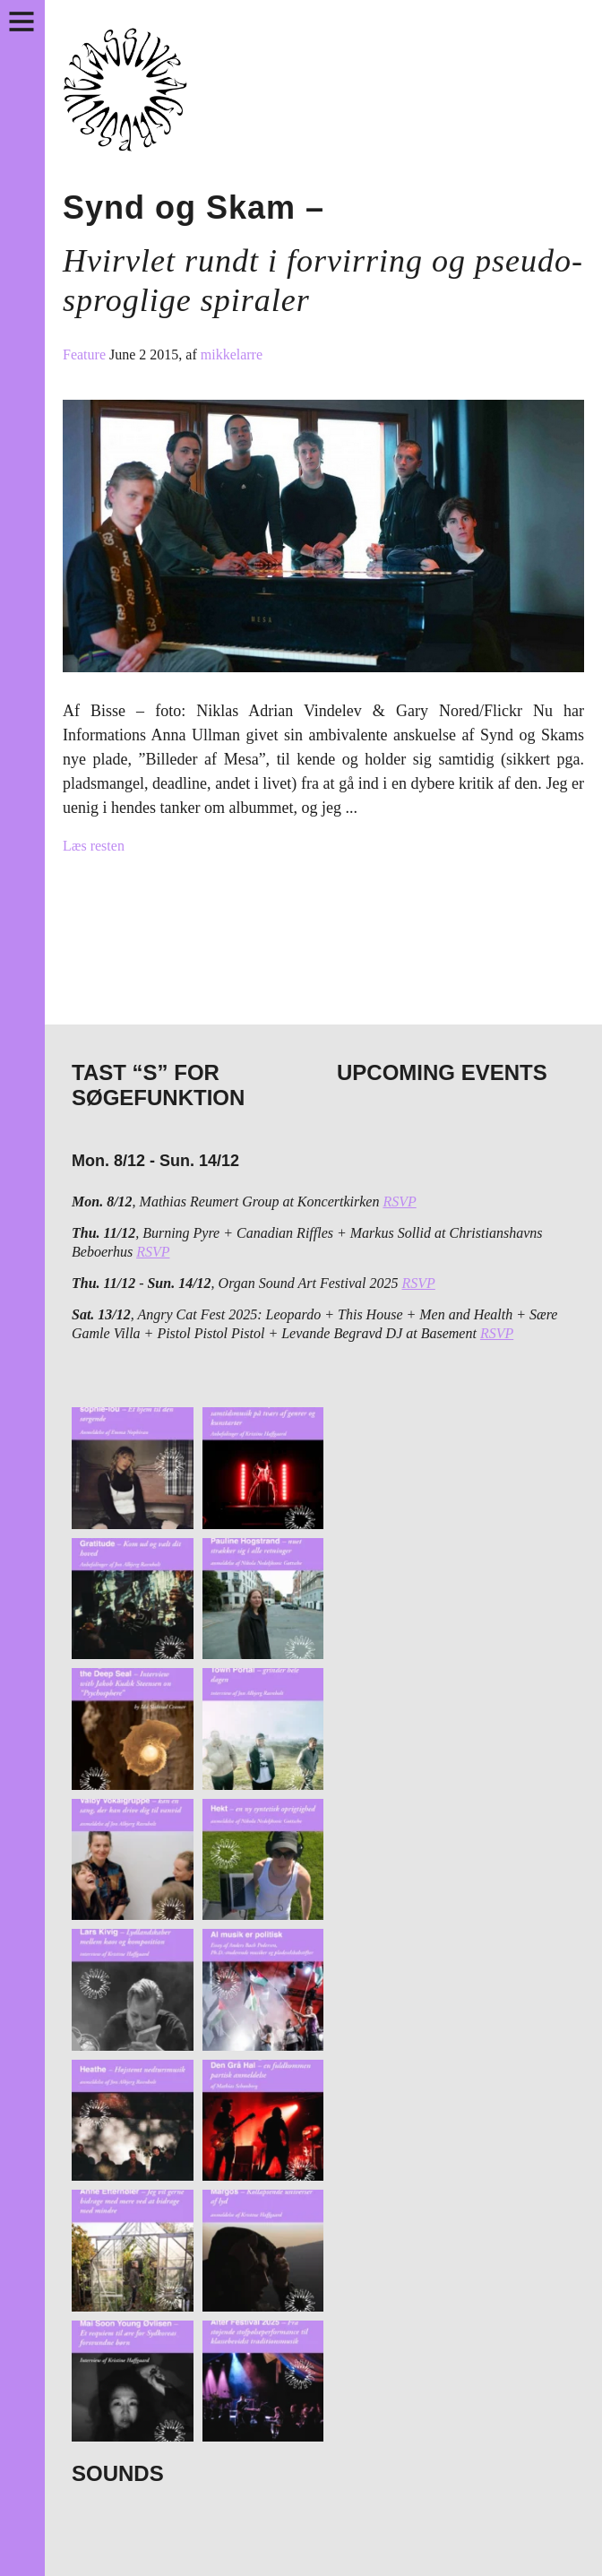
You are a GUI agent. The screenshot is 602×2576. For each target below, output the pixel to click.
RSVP (399, 1201)
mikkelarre (231, 354)
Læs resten (94, 845)
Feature (86, 354)
